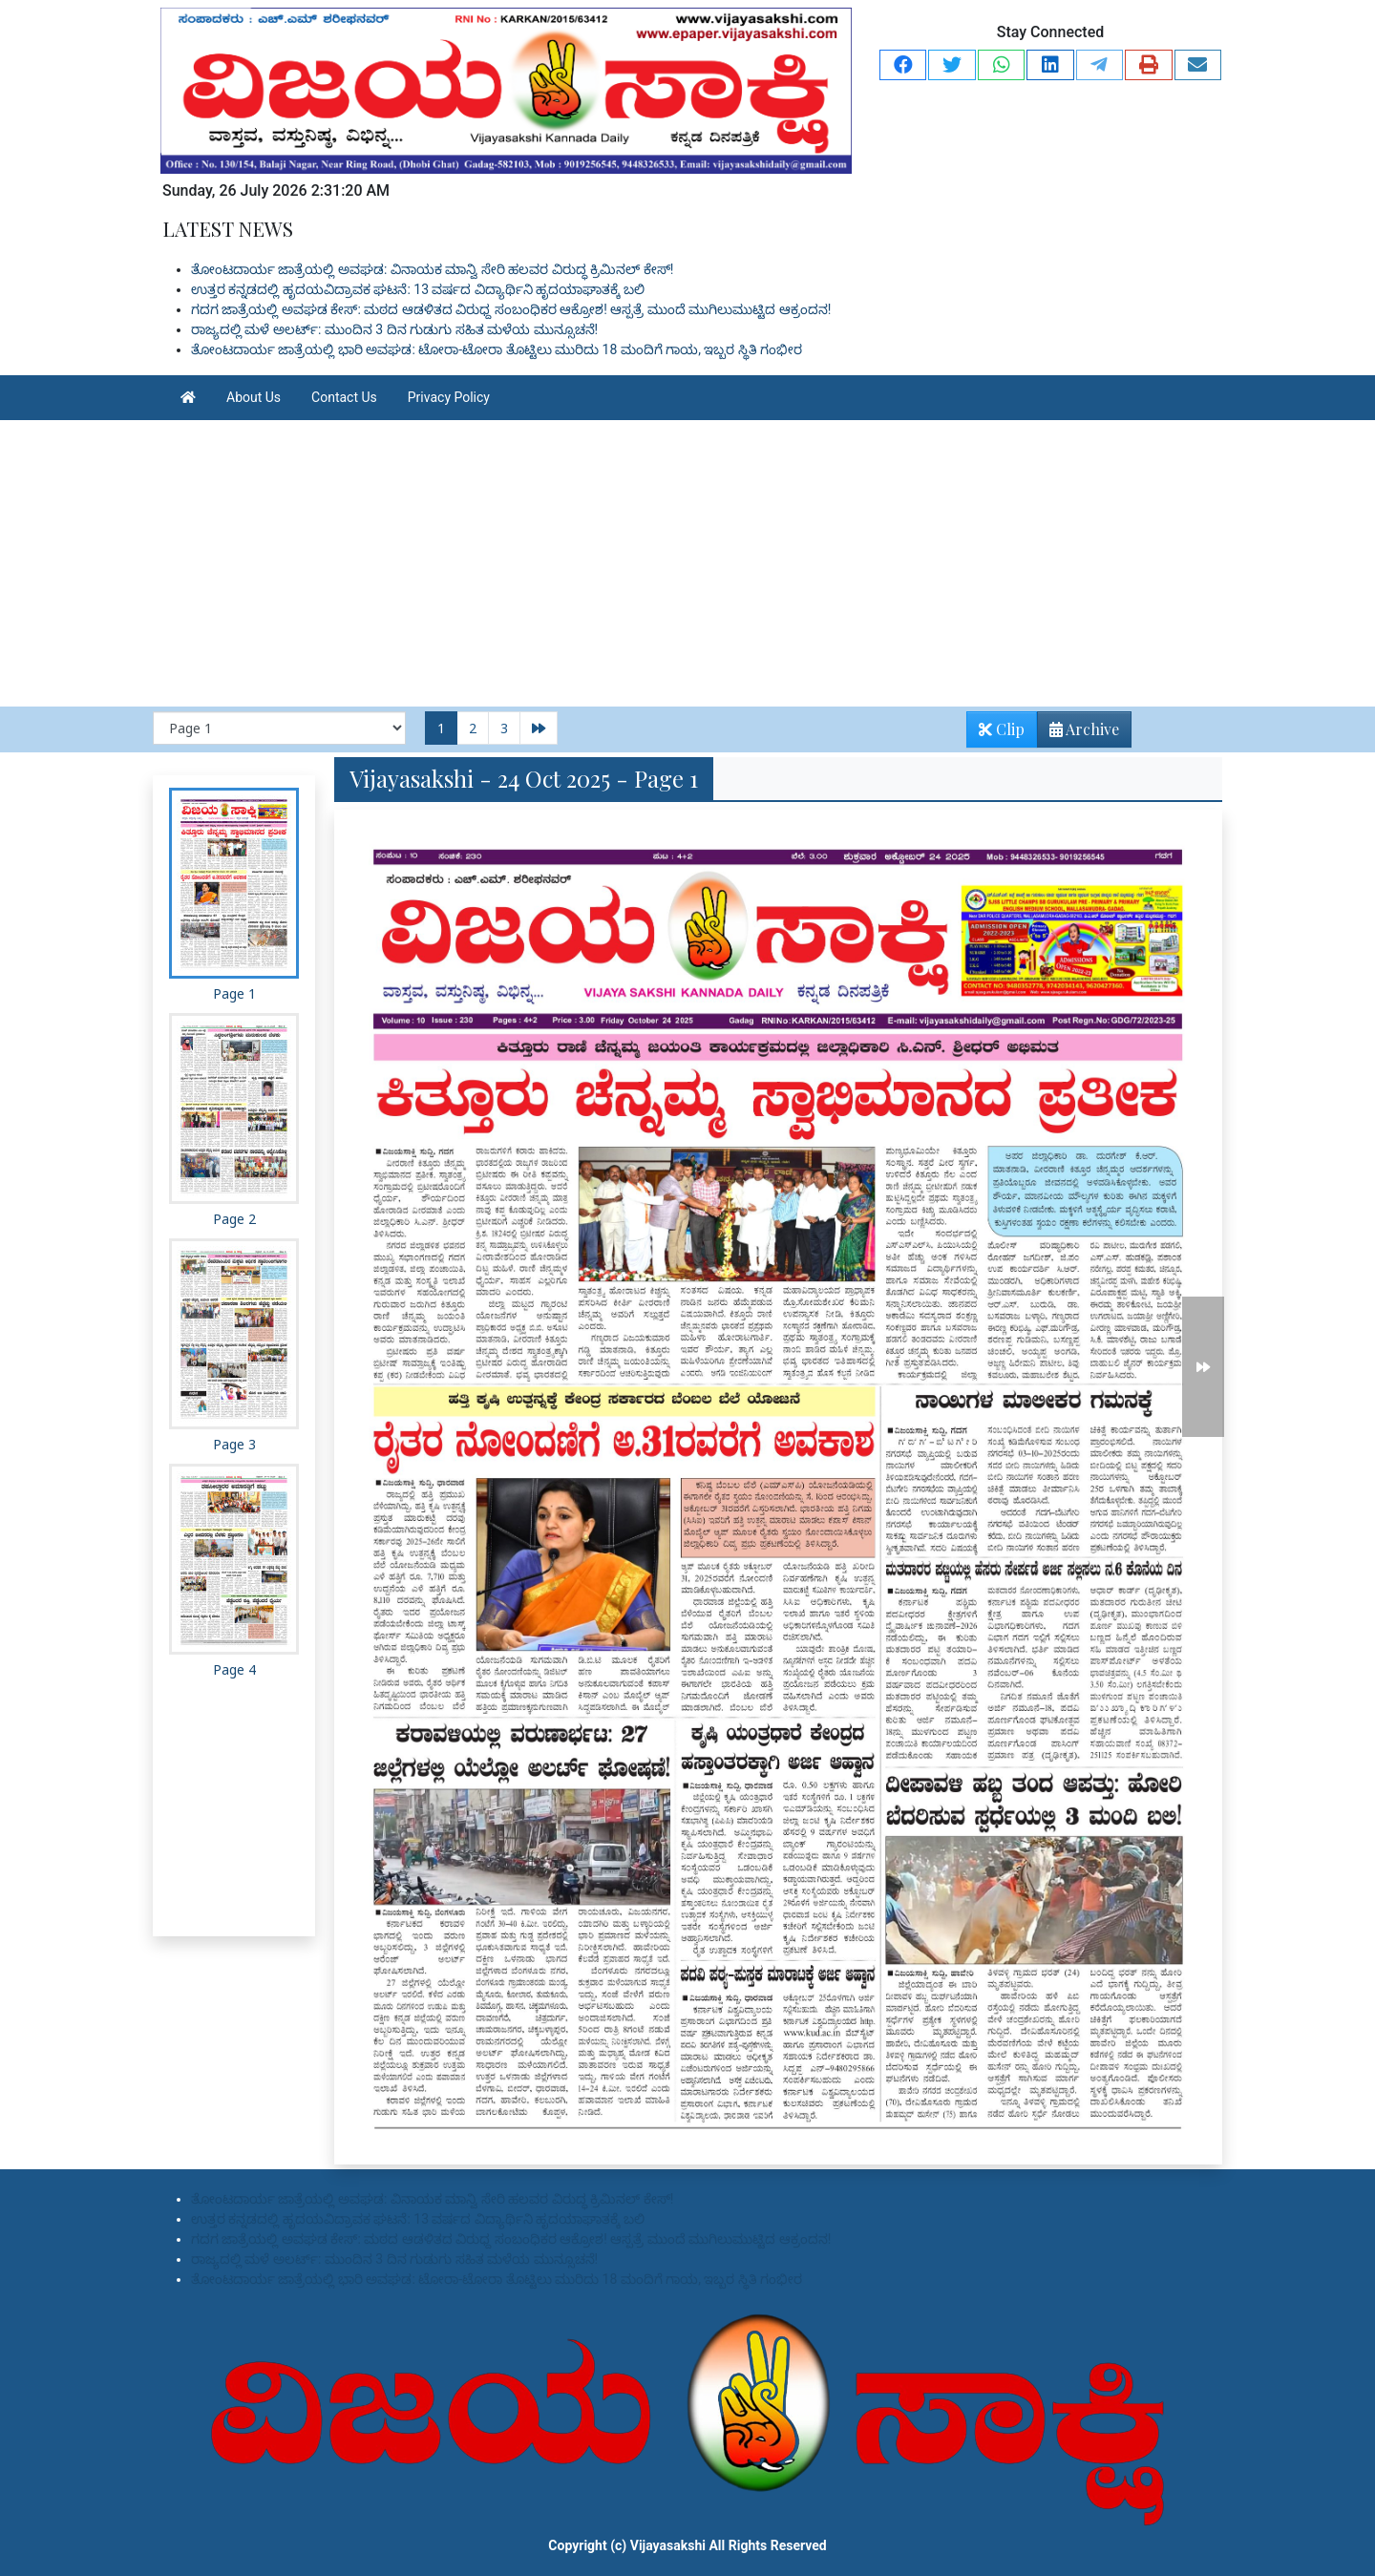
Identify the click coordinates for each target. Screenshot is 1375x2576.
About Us (253, 397)
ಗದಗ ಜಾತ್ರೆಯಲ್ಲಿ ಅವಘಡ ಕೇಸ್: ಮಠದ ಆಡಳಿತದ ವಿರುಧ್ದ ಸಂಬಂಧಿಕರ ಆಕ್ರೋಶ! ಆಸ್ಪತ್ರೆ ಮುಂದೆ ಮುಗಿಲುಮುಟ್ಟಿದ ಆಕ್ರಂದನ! (511, 309)
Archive (1078, 733)
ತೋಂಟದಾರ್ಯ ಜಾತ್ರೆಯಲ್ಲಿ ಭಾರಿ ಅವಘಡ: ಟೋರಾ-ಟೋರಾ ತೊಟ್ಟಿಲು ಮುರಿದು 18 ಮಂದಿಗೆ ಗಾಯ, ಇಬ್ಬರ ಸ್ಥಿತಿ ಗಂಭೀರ (496, 349)
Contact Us (344, 397)
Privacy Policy (449, 397)
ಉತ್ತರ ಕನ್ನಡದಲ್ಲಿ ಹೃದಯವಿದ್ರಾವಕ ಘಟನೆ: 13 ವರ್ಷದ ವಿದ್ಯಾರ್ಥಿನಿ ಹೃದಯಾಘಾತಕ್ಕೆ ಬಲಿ (418, 289)
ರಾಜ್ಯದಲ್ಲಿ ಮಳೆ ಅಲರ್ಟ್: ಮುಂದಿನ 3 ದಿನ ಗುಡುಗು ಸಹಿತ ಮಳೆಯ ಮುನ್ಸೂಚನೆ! (394, 329)
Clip (1002, 729)
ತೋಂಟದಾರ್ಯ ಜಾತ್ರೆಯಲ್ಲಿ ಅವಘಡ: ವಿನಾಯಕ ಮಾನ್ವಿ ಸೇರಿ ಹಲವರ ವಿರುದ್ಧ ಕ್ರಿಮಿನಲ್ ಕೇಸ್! (432, 269)
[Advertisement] (687, 563)
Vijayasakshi (668, 2545)
